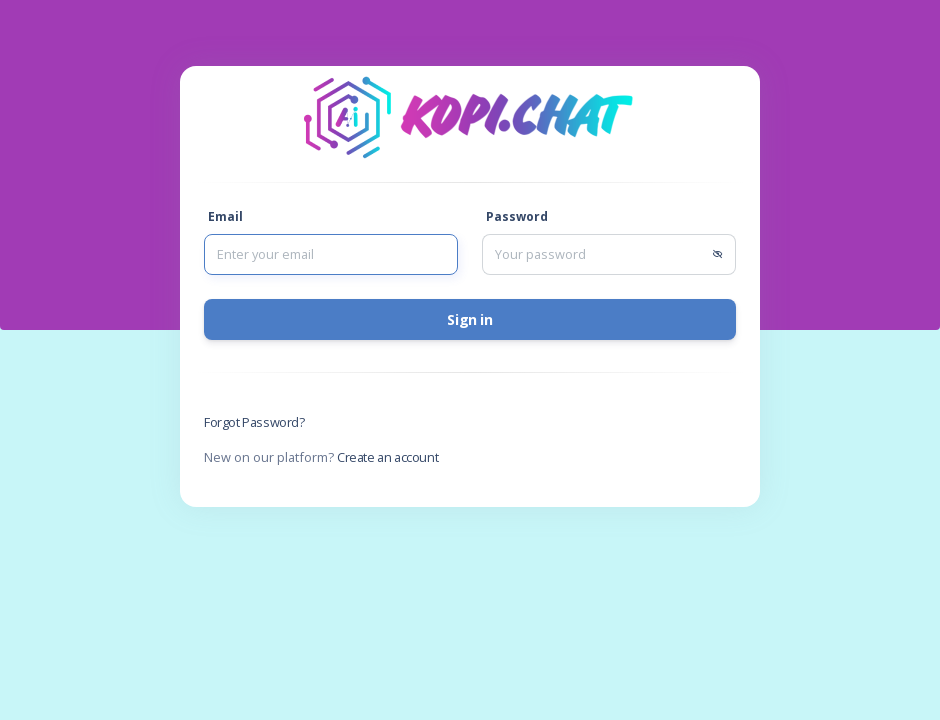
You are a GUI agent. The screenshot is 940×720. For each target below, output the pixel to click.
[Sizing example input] (331, 254)
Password (517, 216)
